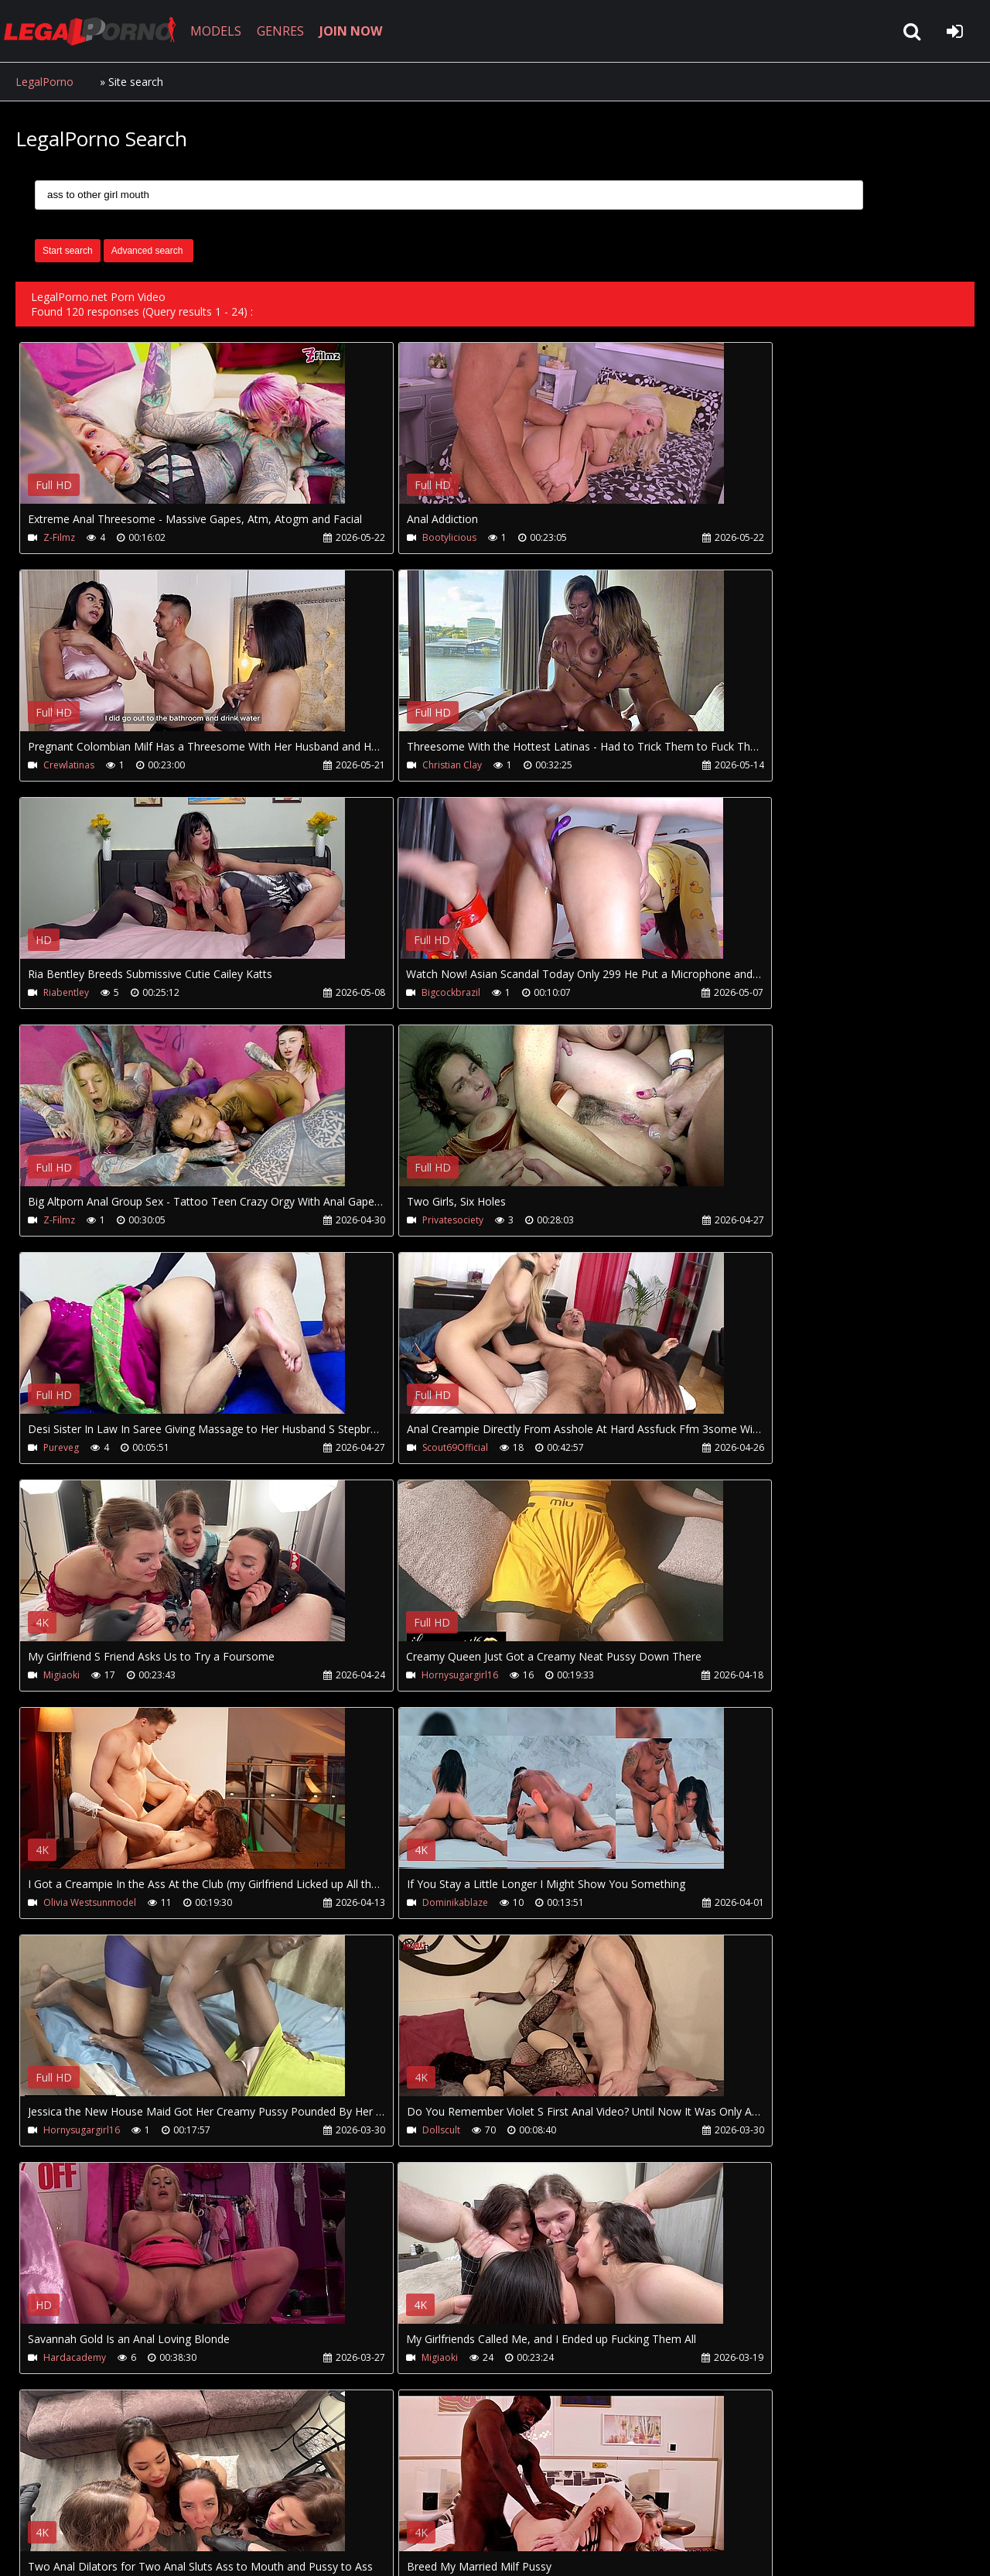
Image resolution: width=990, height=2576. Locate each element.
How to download (269, 2503)
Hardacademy (392, 1678)
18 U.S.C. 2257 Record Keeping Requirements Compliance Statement (506, 2548)
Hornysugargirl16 (717, 1222)
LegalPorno (44, 81)
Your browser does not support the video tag (182, 434)
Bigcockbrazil (708, 765)
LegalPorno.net (100, 31)
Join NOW (42, 2503)
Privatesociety (391, 994)
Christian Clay (73, 765)
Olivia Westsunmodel (89, 1450)
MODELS (226, 30)
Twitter (365, 2503)
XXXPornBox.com (454, 2503)
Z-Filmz (59, 537)
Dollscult (62, 1678)
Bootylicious (388, 537)
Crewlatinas (704, 537)
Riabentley (384, 765)
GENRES (291, 30)
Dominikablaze (394, 1450)
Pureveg (697, 994)
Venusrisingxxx (393, 1907)
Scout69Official (76, 1222)
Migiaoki (379, 1222)
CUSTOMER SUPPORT (140, 2503)
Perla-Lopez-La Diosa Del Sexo (110, 2135)
